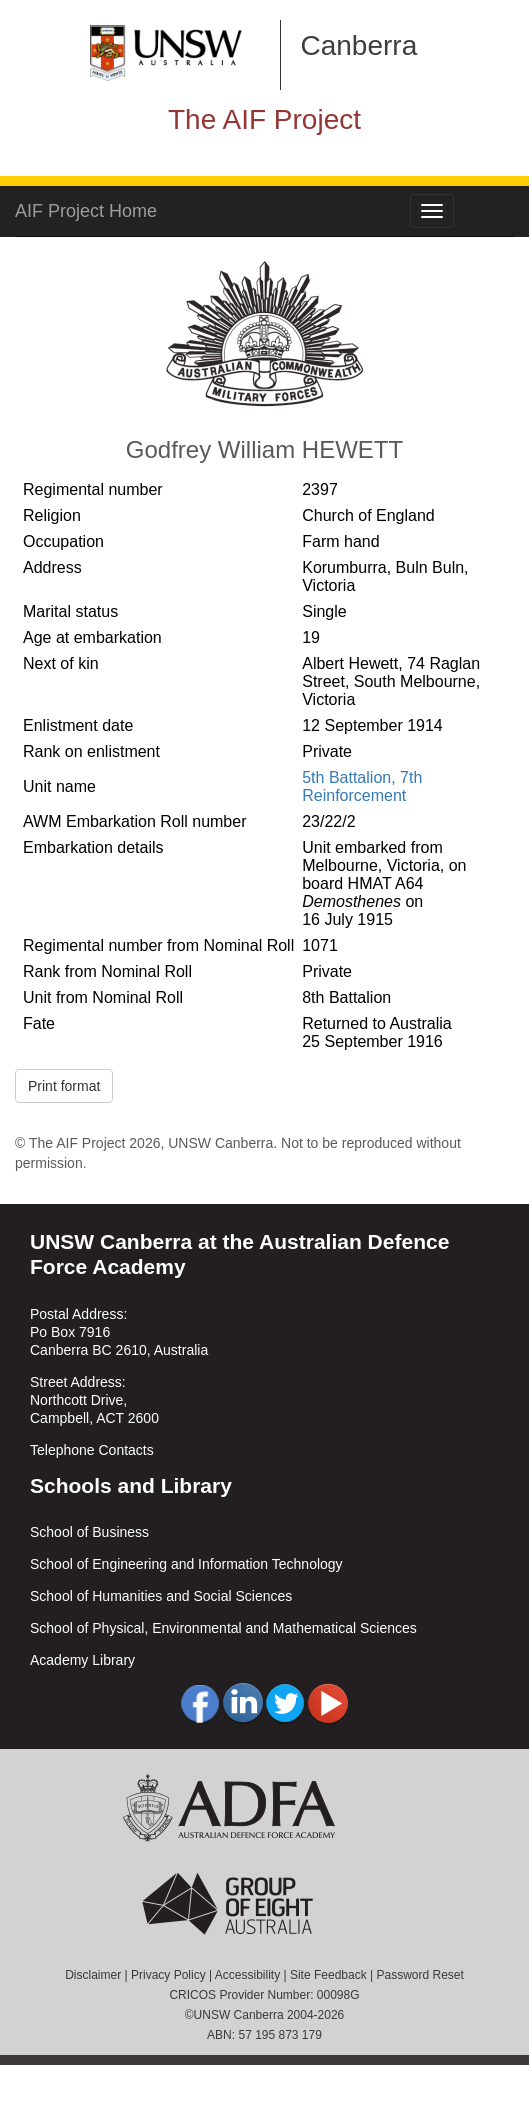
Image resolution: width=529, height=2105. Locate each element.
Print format (64, 1086)
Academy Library (82, 1660)
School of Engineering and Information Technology (186, 1564)
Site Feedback (328, 1975)
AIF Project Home (86, 211)
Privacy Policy (168, 1975)
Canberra (359, 45)
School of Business (89, 1532)
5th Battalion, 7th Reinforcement (362, 786)
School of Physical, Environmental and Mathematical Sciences (223, 1628)
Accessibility (247, 1975)
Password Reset (419, 1975)
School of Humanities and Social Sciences (161, 1596)
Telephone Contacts (92, 1450)
